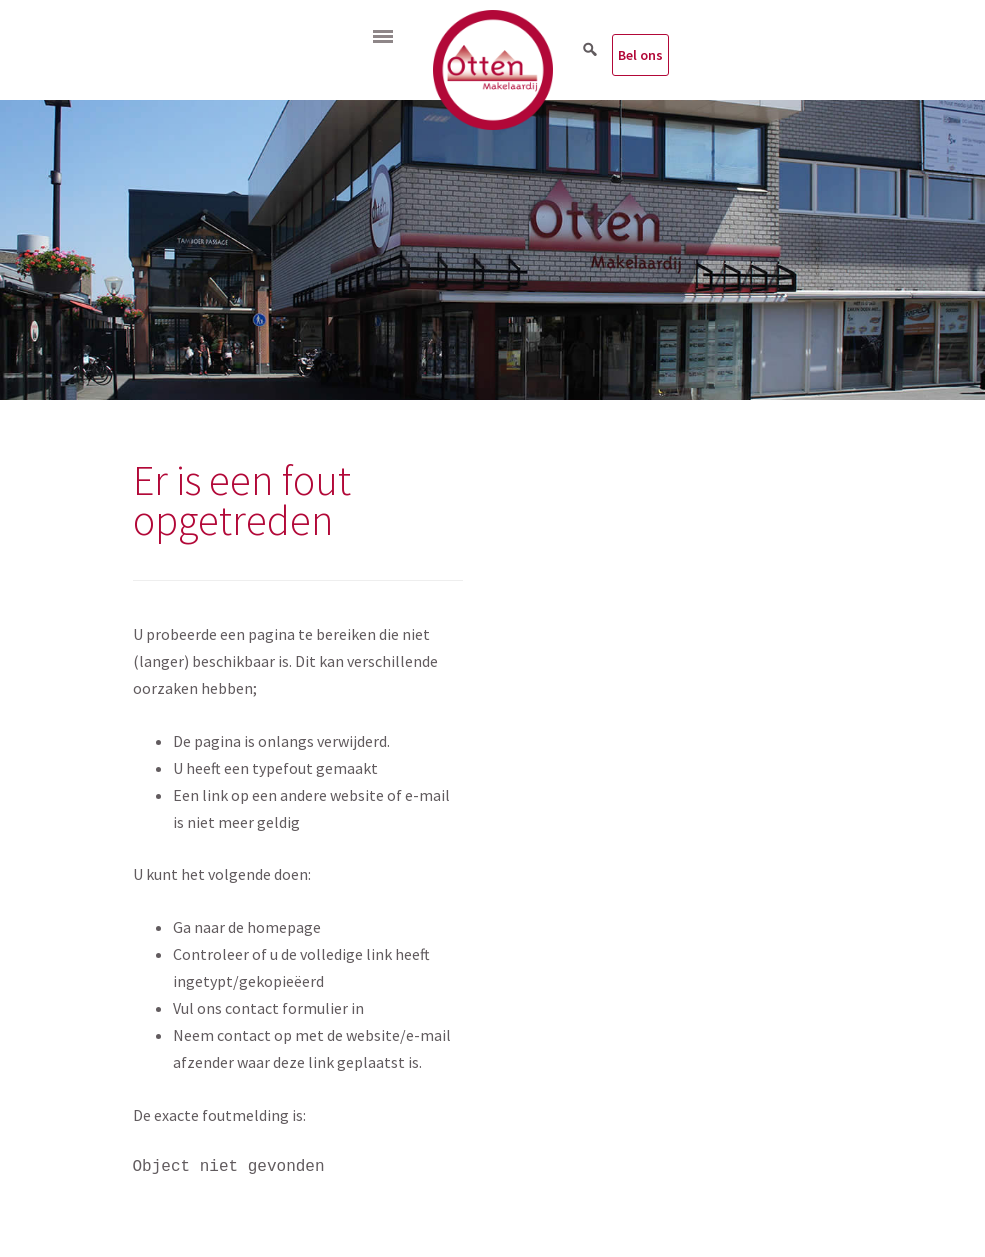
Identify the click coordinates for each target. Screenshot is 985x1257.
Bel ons (640, 55)
